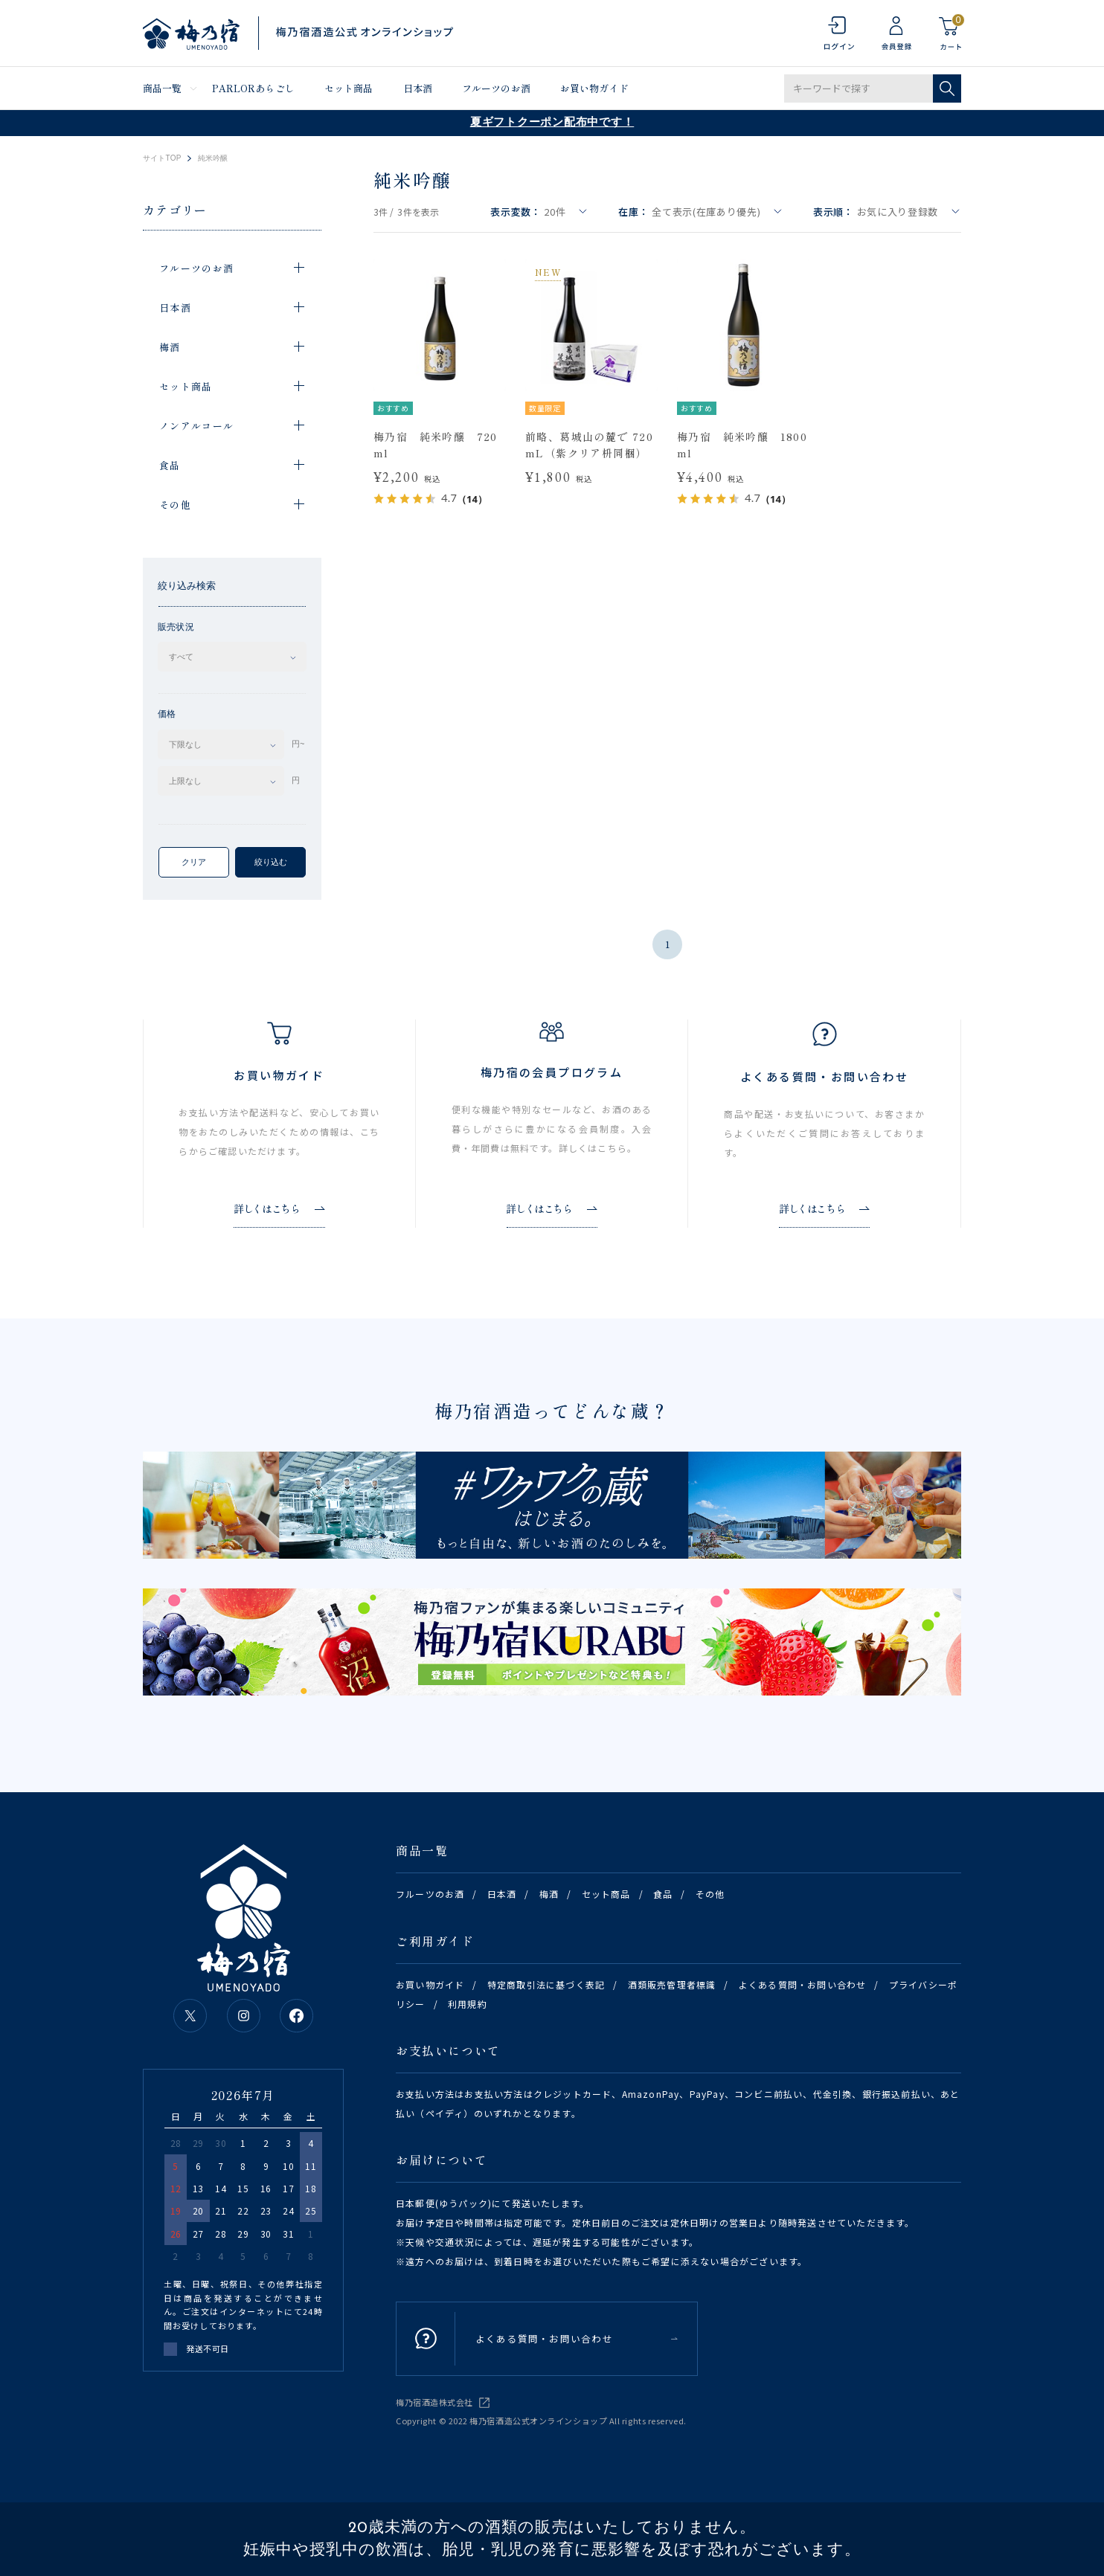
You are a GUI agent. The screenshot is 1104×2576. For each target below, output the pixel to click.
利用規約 (467, 2003)
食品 (663, 1893)
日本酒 (417, 88)
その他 (710, 1893)
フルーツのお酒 (496, 88)
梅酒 (549, 1893)
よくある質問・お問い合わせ (803, 1984)
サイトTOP (162, 158)
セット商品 (348, 88)
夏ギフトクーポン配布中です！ (552, 123)
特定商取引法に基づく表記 (546, 1984)
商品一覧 (162, 88)
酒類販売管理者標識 (672, 1984)
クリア (194, 861)
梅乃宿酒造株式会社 (434, 2402)
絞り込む (270, 861)
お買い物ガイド (594, 88)
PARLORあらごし (253, 88)
